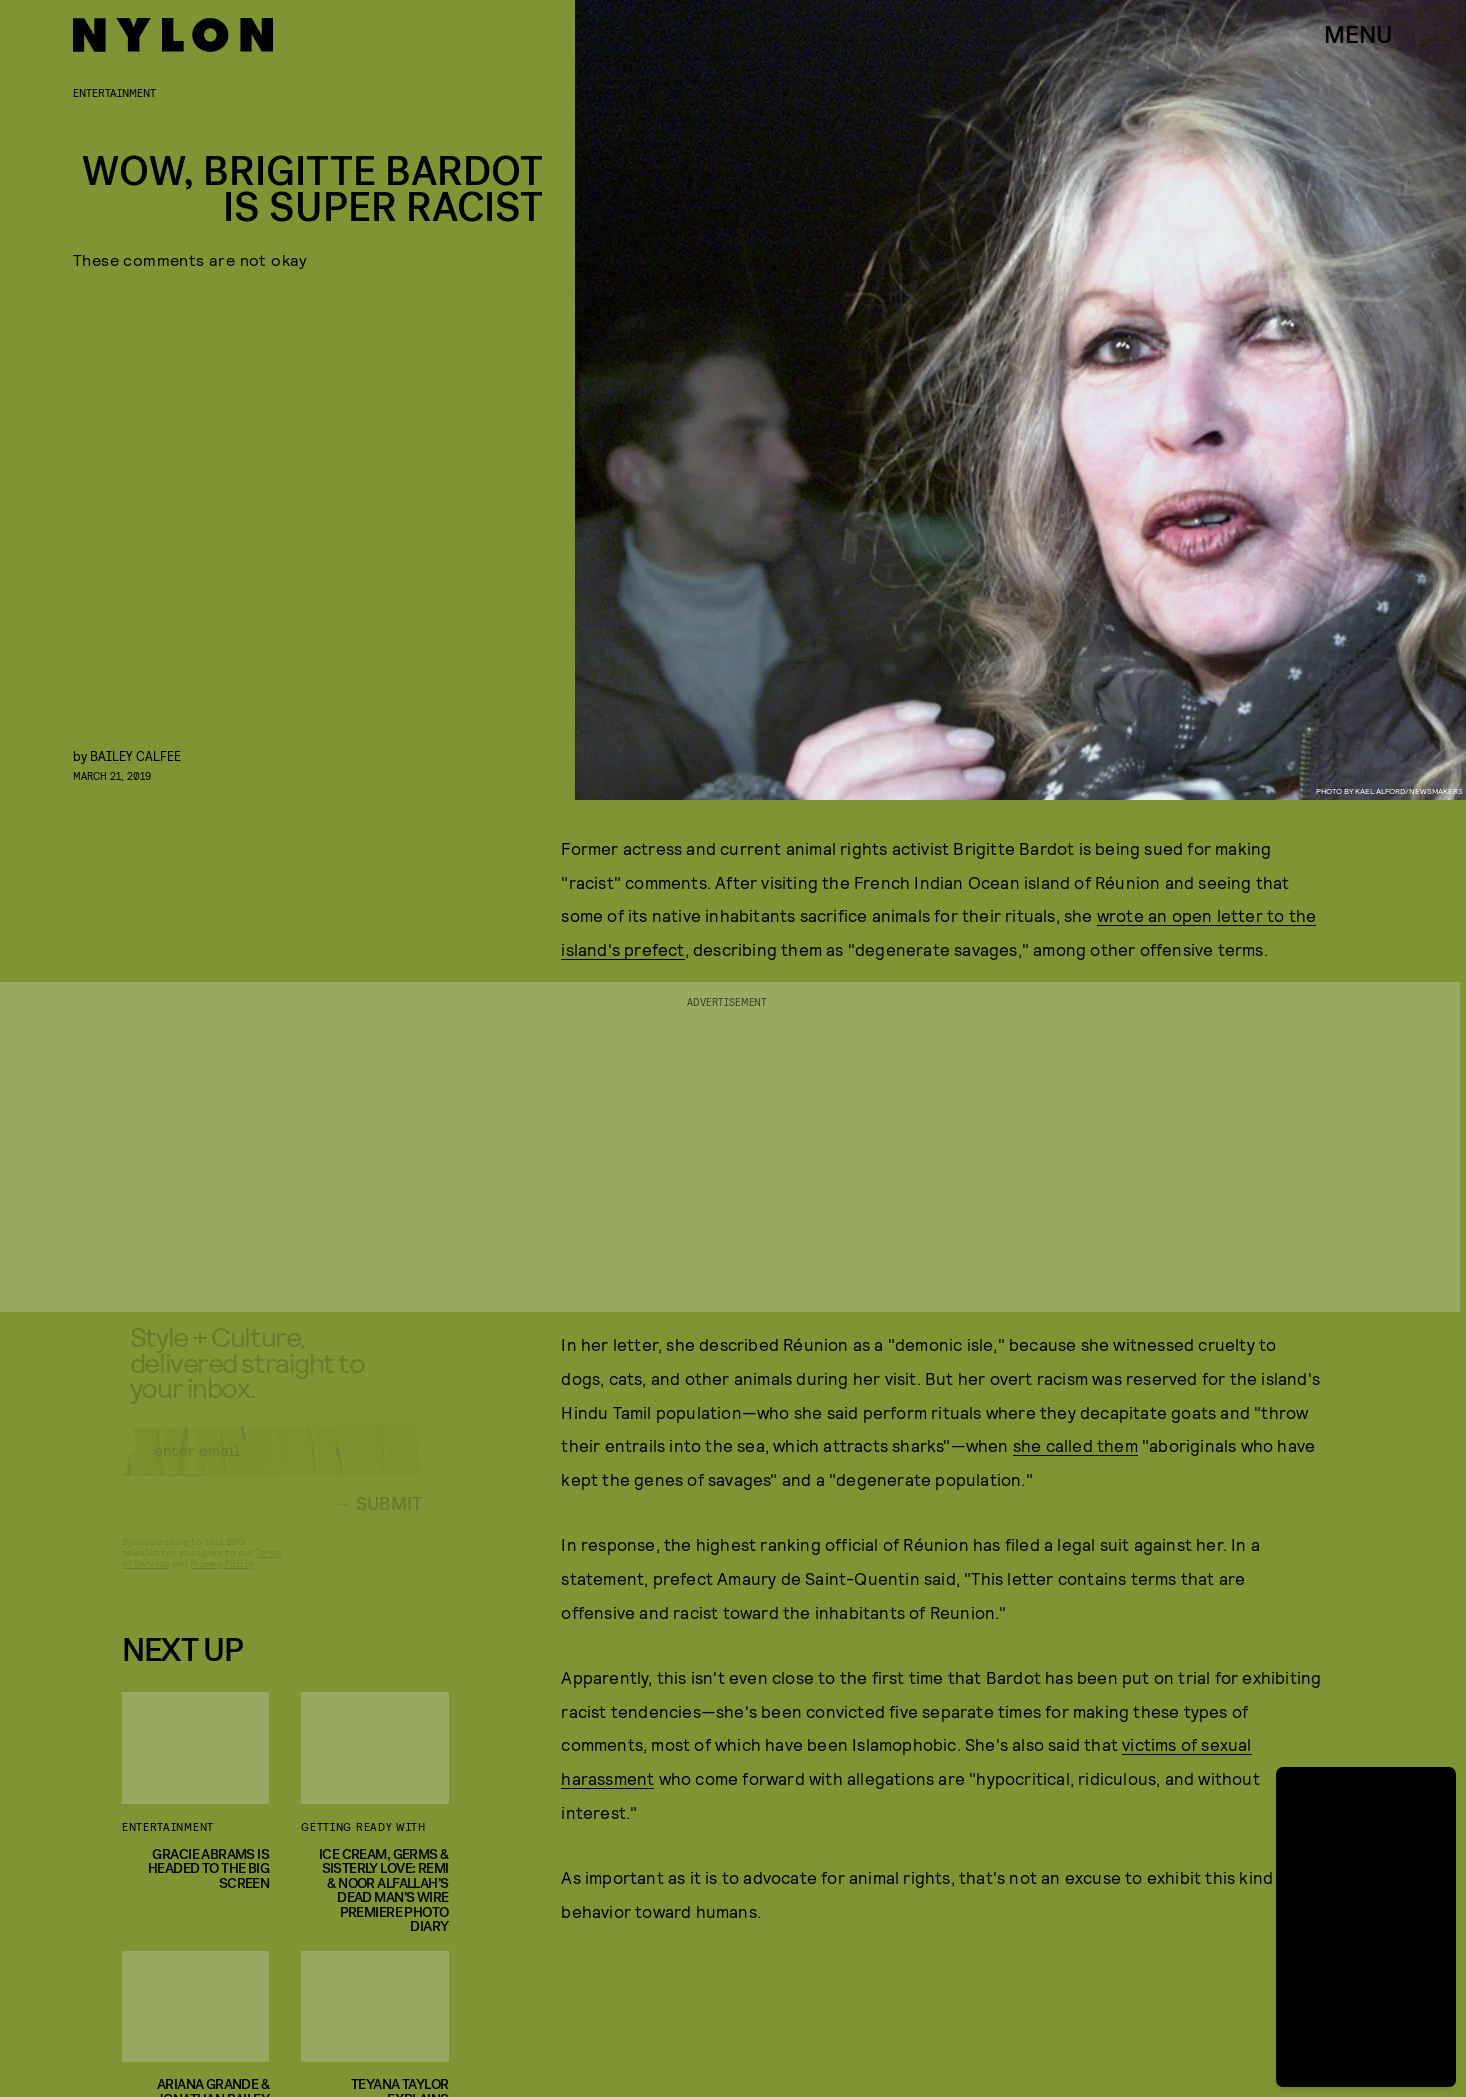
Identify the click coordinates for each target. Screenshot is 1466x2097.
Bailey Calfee (135, 755)
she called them (1075, 1445)
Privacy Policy (221, 1579)
